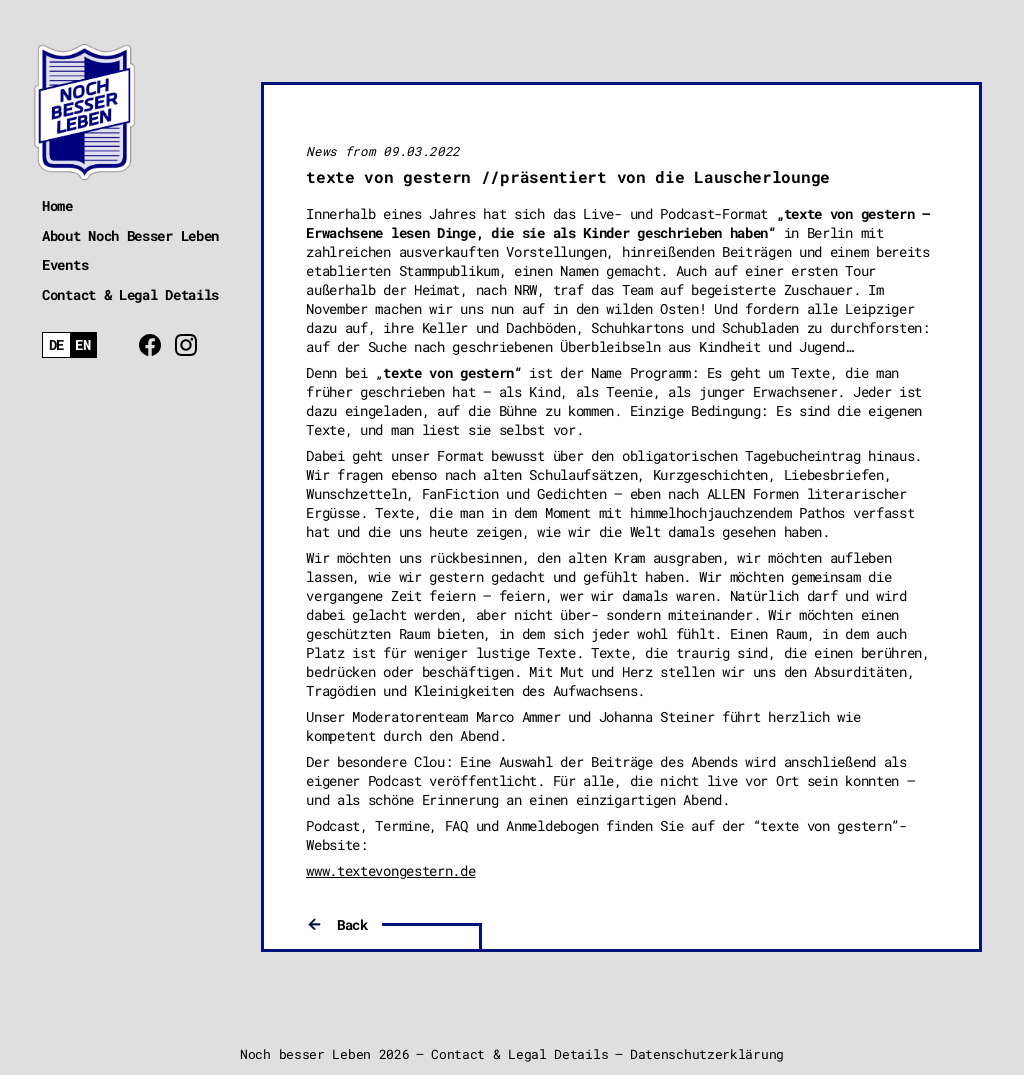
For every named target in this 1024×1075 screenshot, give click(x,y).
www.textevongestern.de (390, 870)
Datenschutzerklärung (707, 1054)
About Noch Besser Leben (130, 235)
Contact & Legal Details (130, 294)
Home (57, 205)
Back (352, 924)
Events (65, 264)
